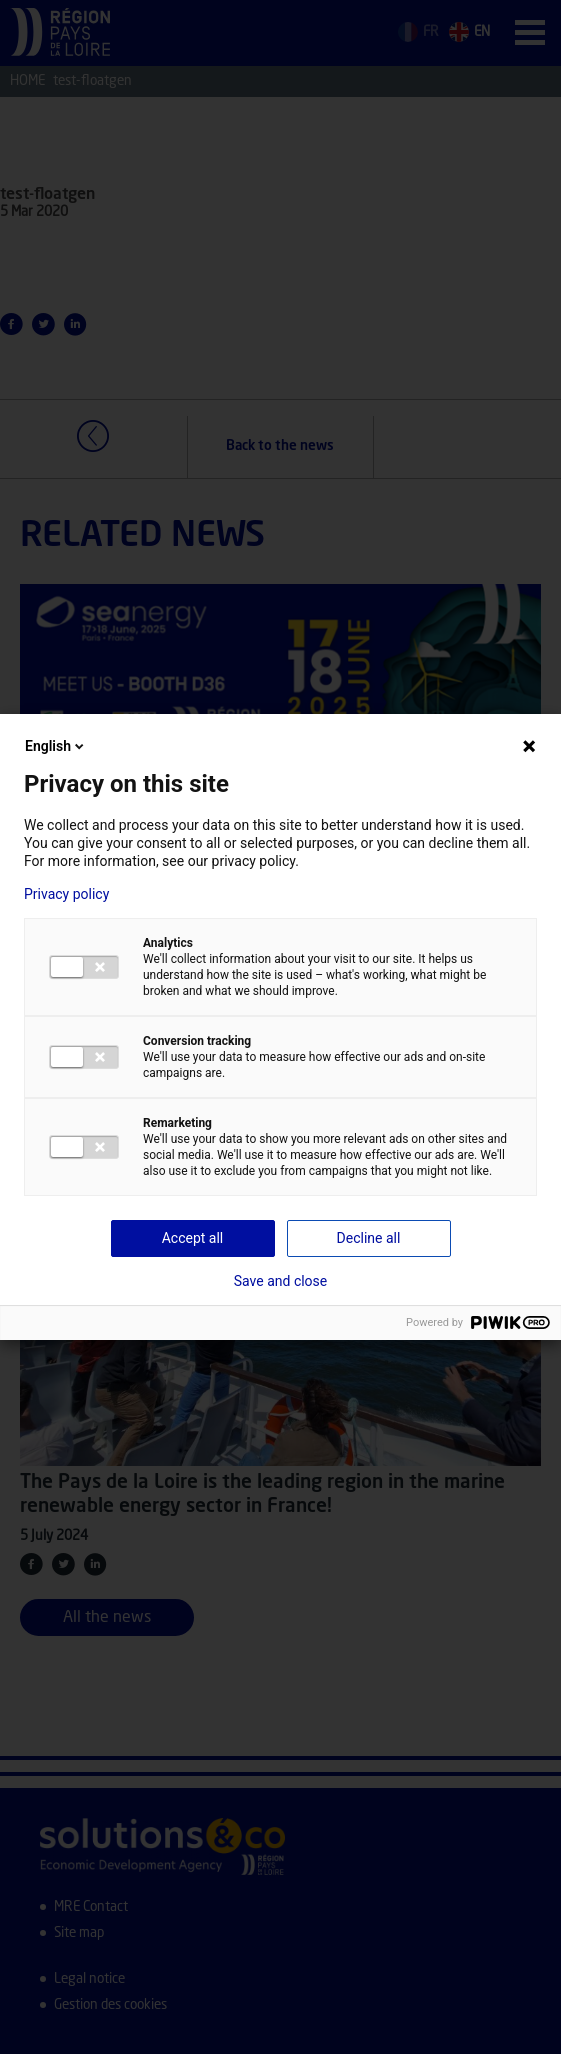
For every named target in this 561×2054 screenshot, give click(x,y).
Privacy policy (66, 894)
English (56, 746)
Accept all (193, 1238)
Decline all (369, 1238)
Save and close (281, 1281)
